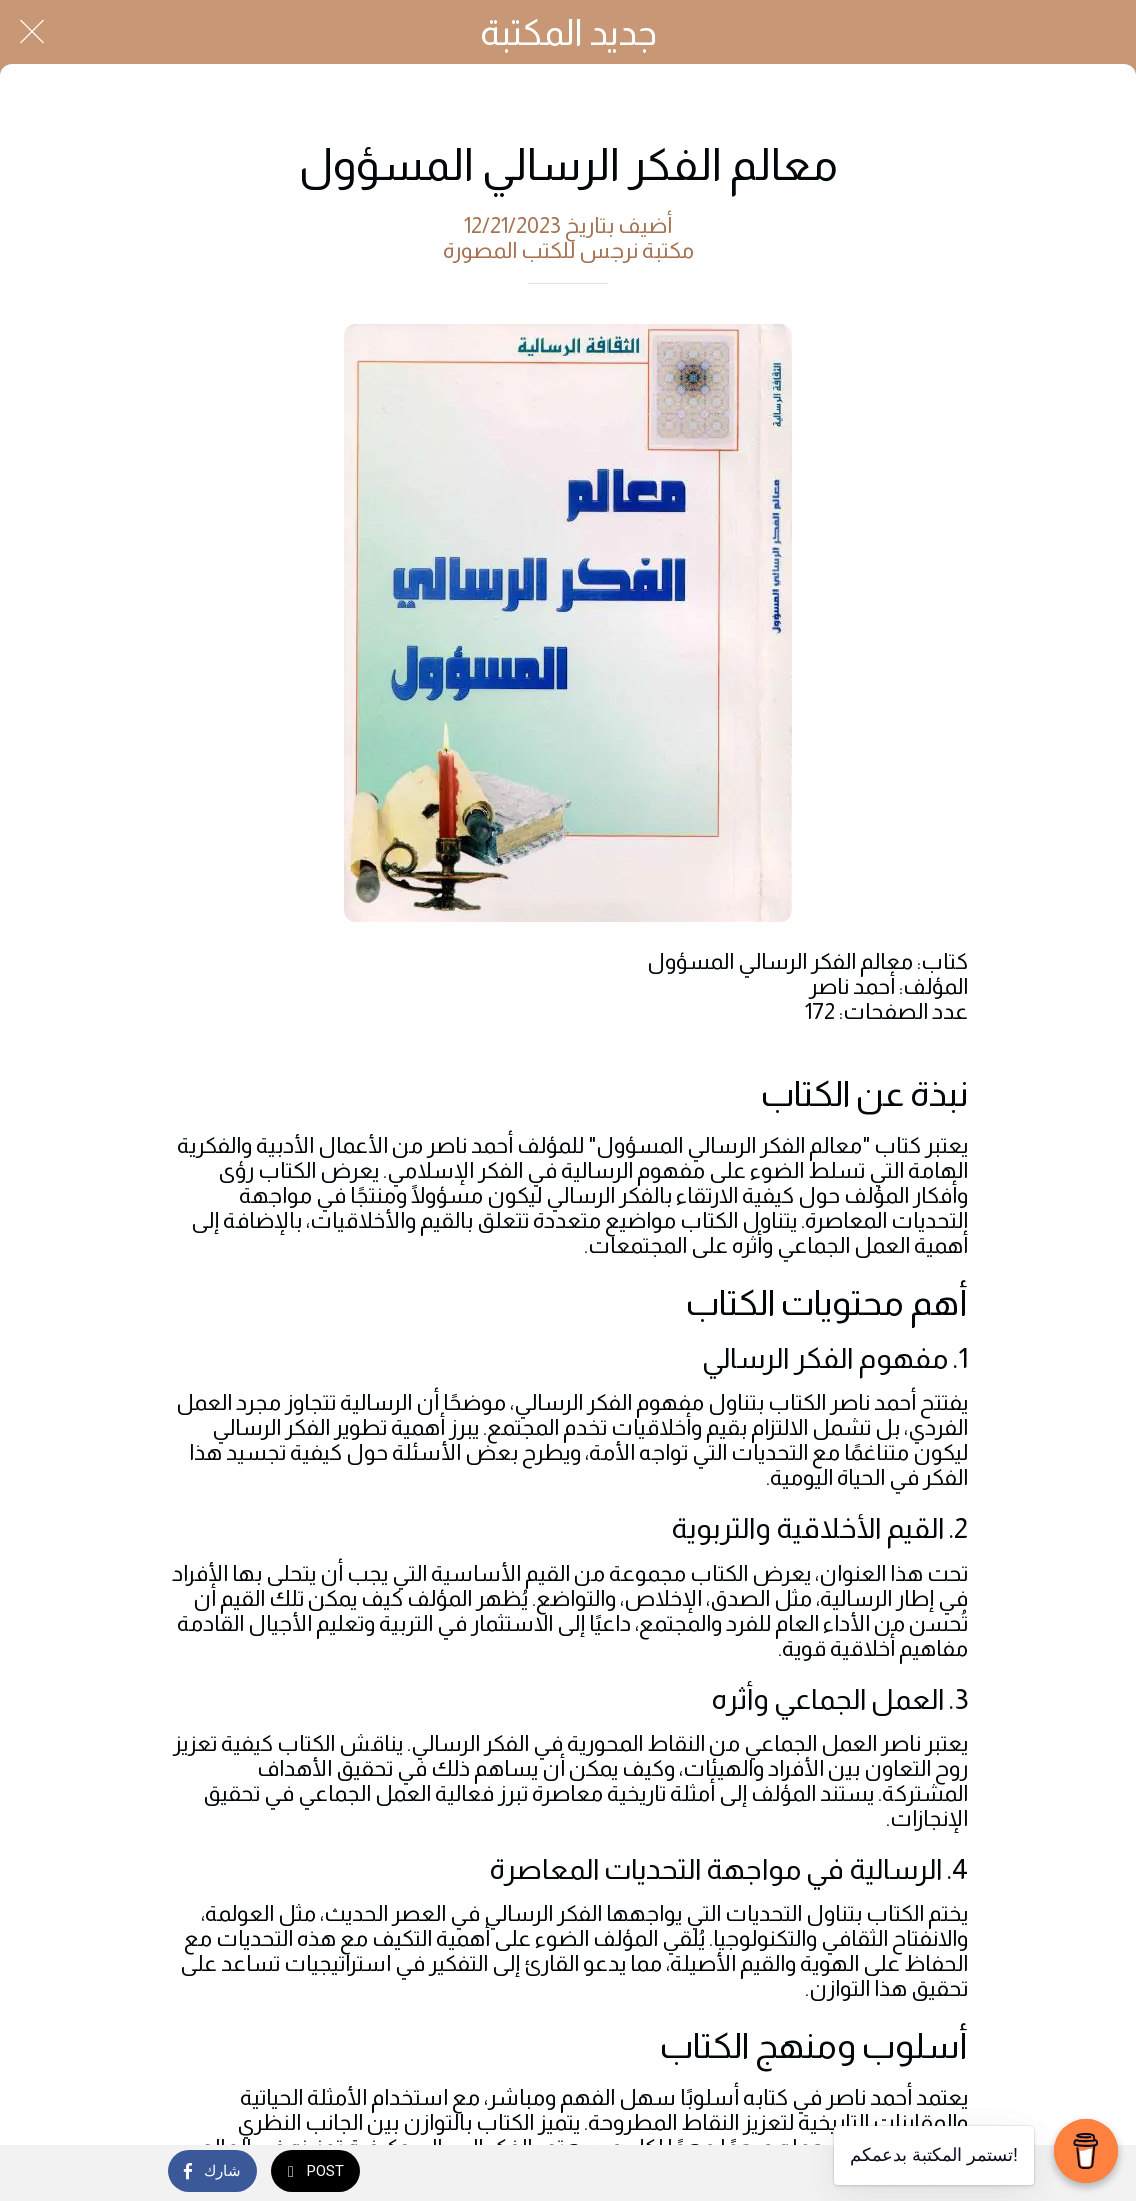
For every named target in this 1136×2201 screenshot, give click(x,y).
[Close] (32, 32)
